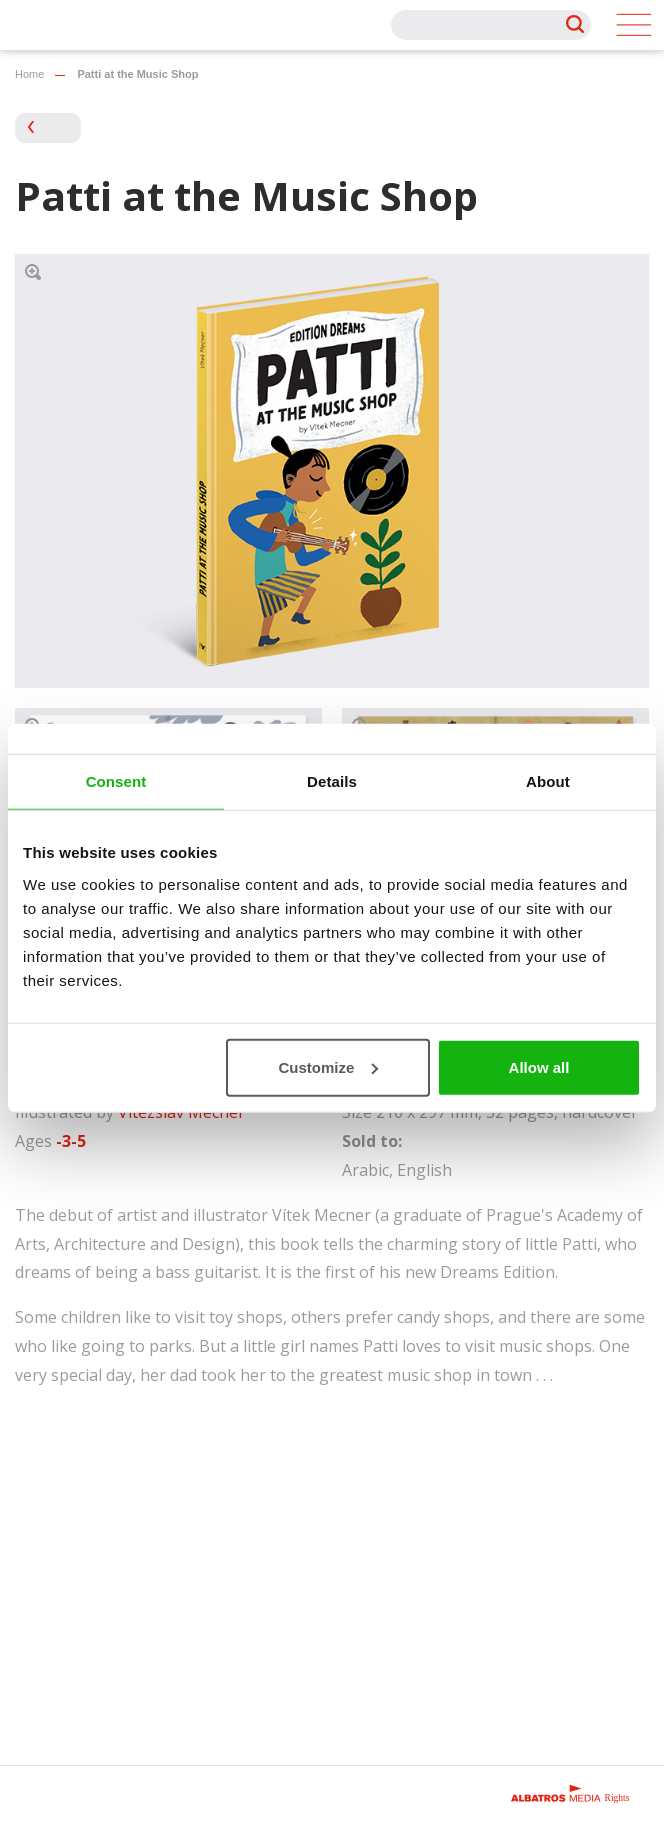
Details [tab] (332, 781)
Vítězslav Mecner (181, 1112)
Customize (328, 1066)
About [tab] (548, 781)
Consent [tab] (116, 781)
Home (29, 74)
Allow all (539, 1066)
